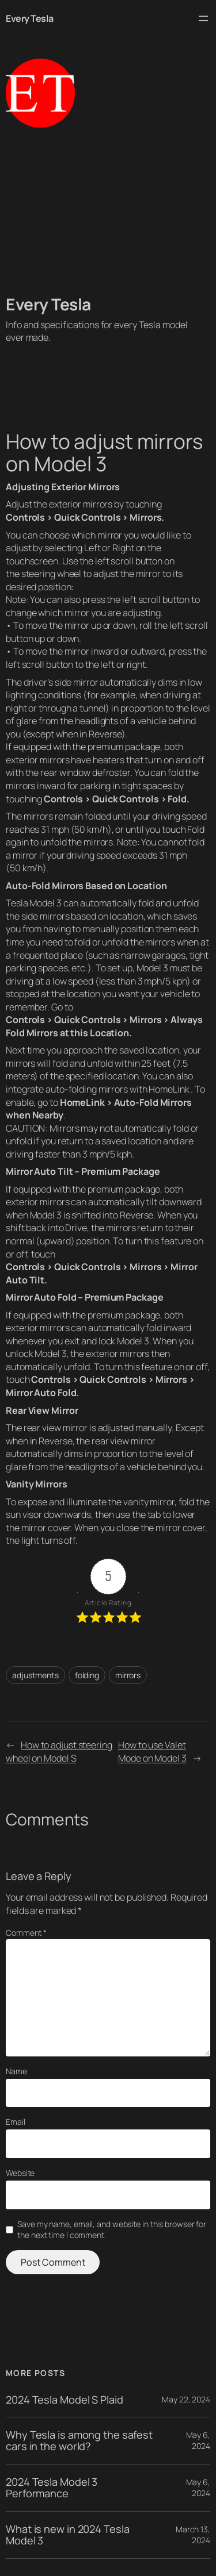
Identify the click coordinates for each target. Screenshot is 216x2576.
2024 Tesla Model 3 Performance (51, 2488)
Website (20, 2172)
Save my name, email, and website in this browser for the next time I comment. (111, 2230)
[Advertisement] (108, 211)
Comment (26, 1932)
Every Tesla (30, 18)
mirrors (128, 1675)
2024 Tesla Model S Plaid (64, 2399)
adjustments (35, 1675)
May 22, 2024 (186, 2399)
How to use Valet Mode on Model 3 (152, 1751)
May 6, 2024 (198, 2440)
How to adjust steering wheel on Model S (59, 1751)
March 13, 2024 (193, 2535)
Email (15, 2121)
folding (87, 1675)
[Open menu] (203, 18)
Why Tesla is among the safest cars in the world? (79, 2440)
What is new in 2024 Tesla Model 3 (68, 2535)
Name (16, 2071)
